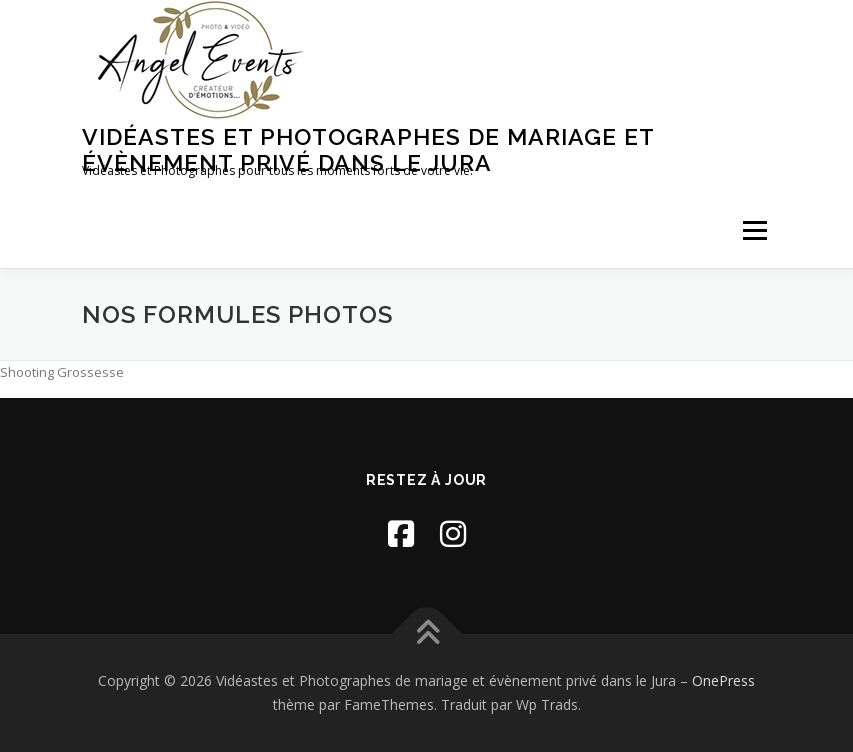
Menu (754, 230)
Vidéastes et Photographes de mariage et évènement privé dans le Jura (368, 149)
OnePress (723, 680)
